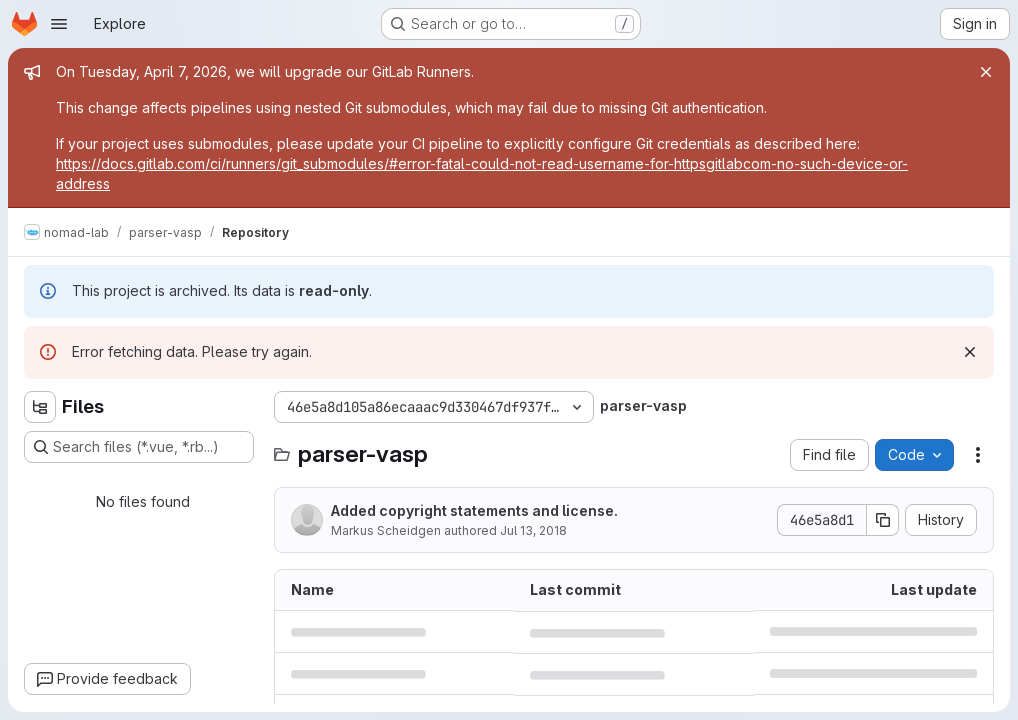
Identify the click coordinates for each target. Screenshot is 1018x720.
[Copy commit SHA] (883, 520)
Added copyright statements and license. (474, 510)
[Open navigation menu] (59, 24)
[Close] (986, 72)
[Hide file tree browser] (40, 407)
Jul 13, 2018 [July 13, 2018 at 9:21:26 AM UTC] (533, 530)
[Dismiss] (970, 352)
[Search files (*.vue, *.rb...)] (139, 447)
